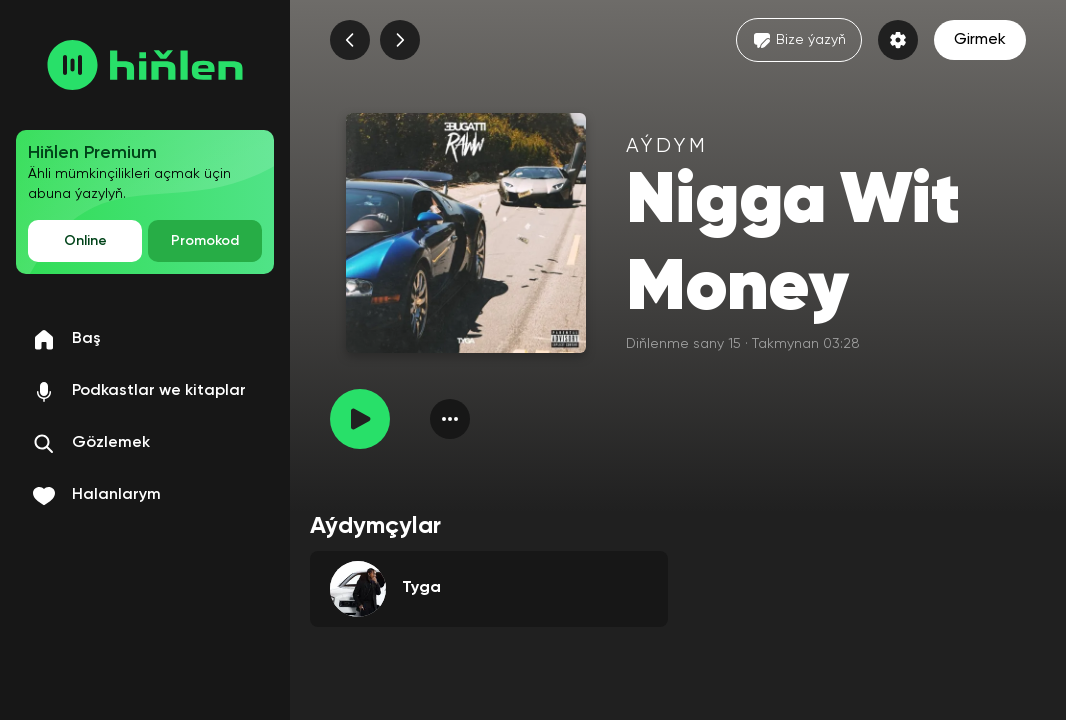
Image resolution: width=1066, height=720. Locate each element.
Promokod (205, 241)
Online (85, 241)
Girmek (980, 40)
